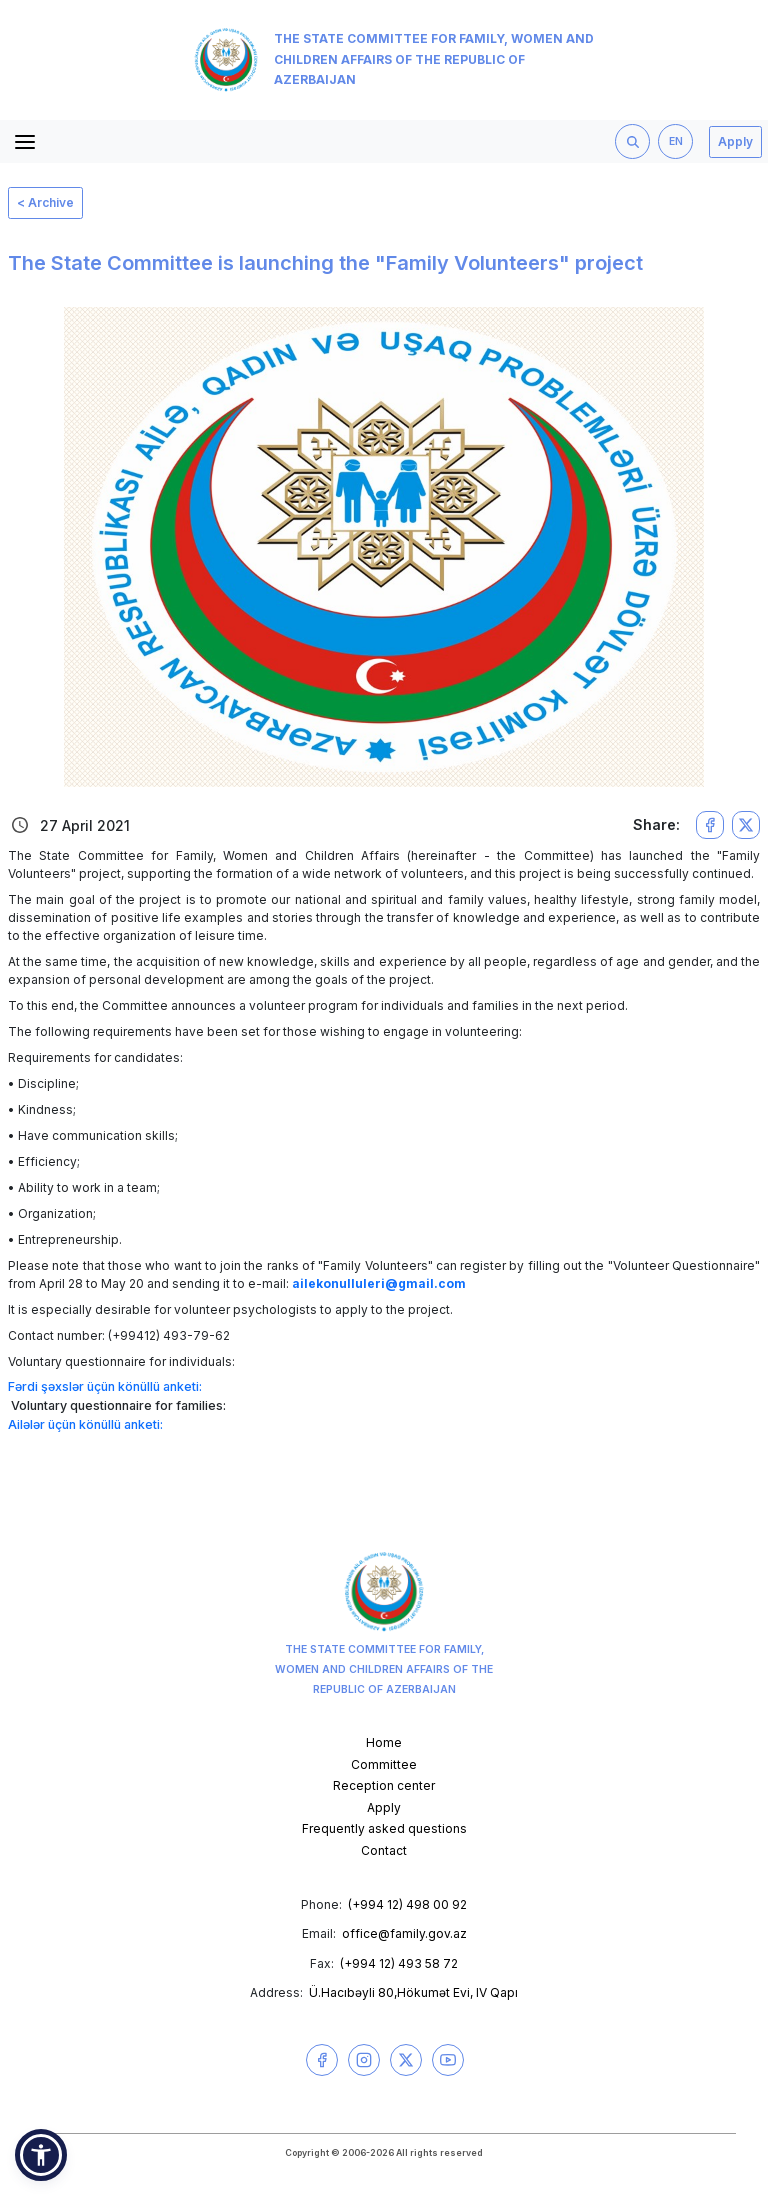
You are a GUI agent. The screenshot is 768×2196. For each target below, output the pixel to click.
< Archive (45, 202)
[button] (41, 2155)
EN (676, 141)
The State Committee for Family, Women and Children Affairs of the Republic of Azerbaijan (394, 60)
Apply (735, 141)
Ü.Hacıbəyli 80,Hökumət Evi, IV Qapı (413, 1992)
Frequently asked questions (384, 1828)
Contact (384, 1850)
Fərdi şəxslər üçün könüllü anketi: (105, 1386)
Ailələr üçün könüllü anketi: (85, 1424)
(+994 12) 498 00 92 (407, 1904)
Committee (384, 1764)
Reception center (384, 1785)
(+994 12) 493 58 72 (399, 1963)
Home (384, 1742)
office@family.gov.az (404, 1933)
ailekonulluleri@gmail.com (379, 1283)
